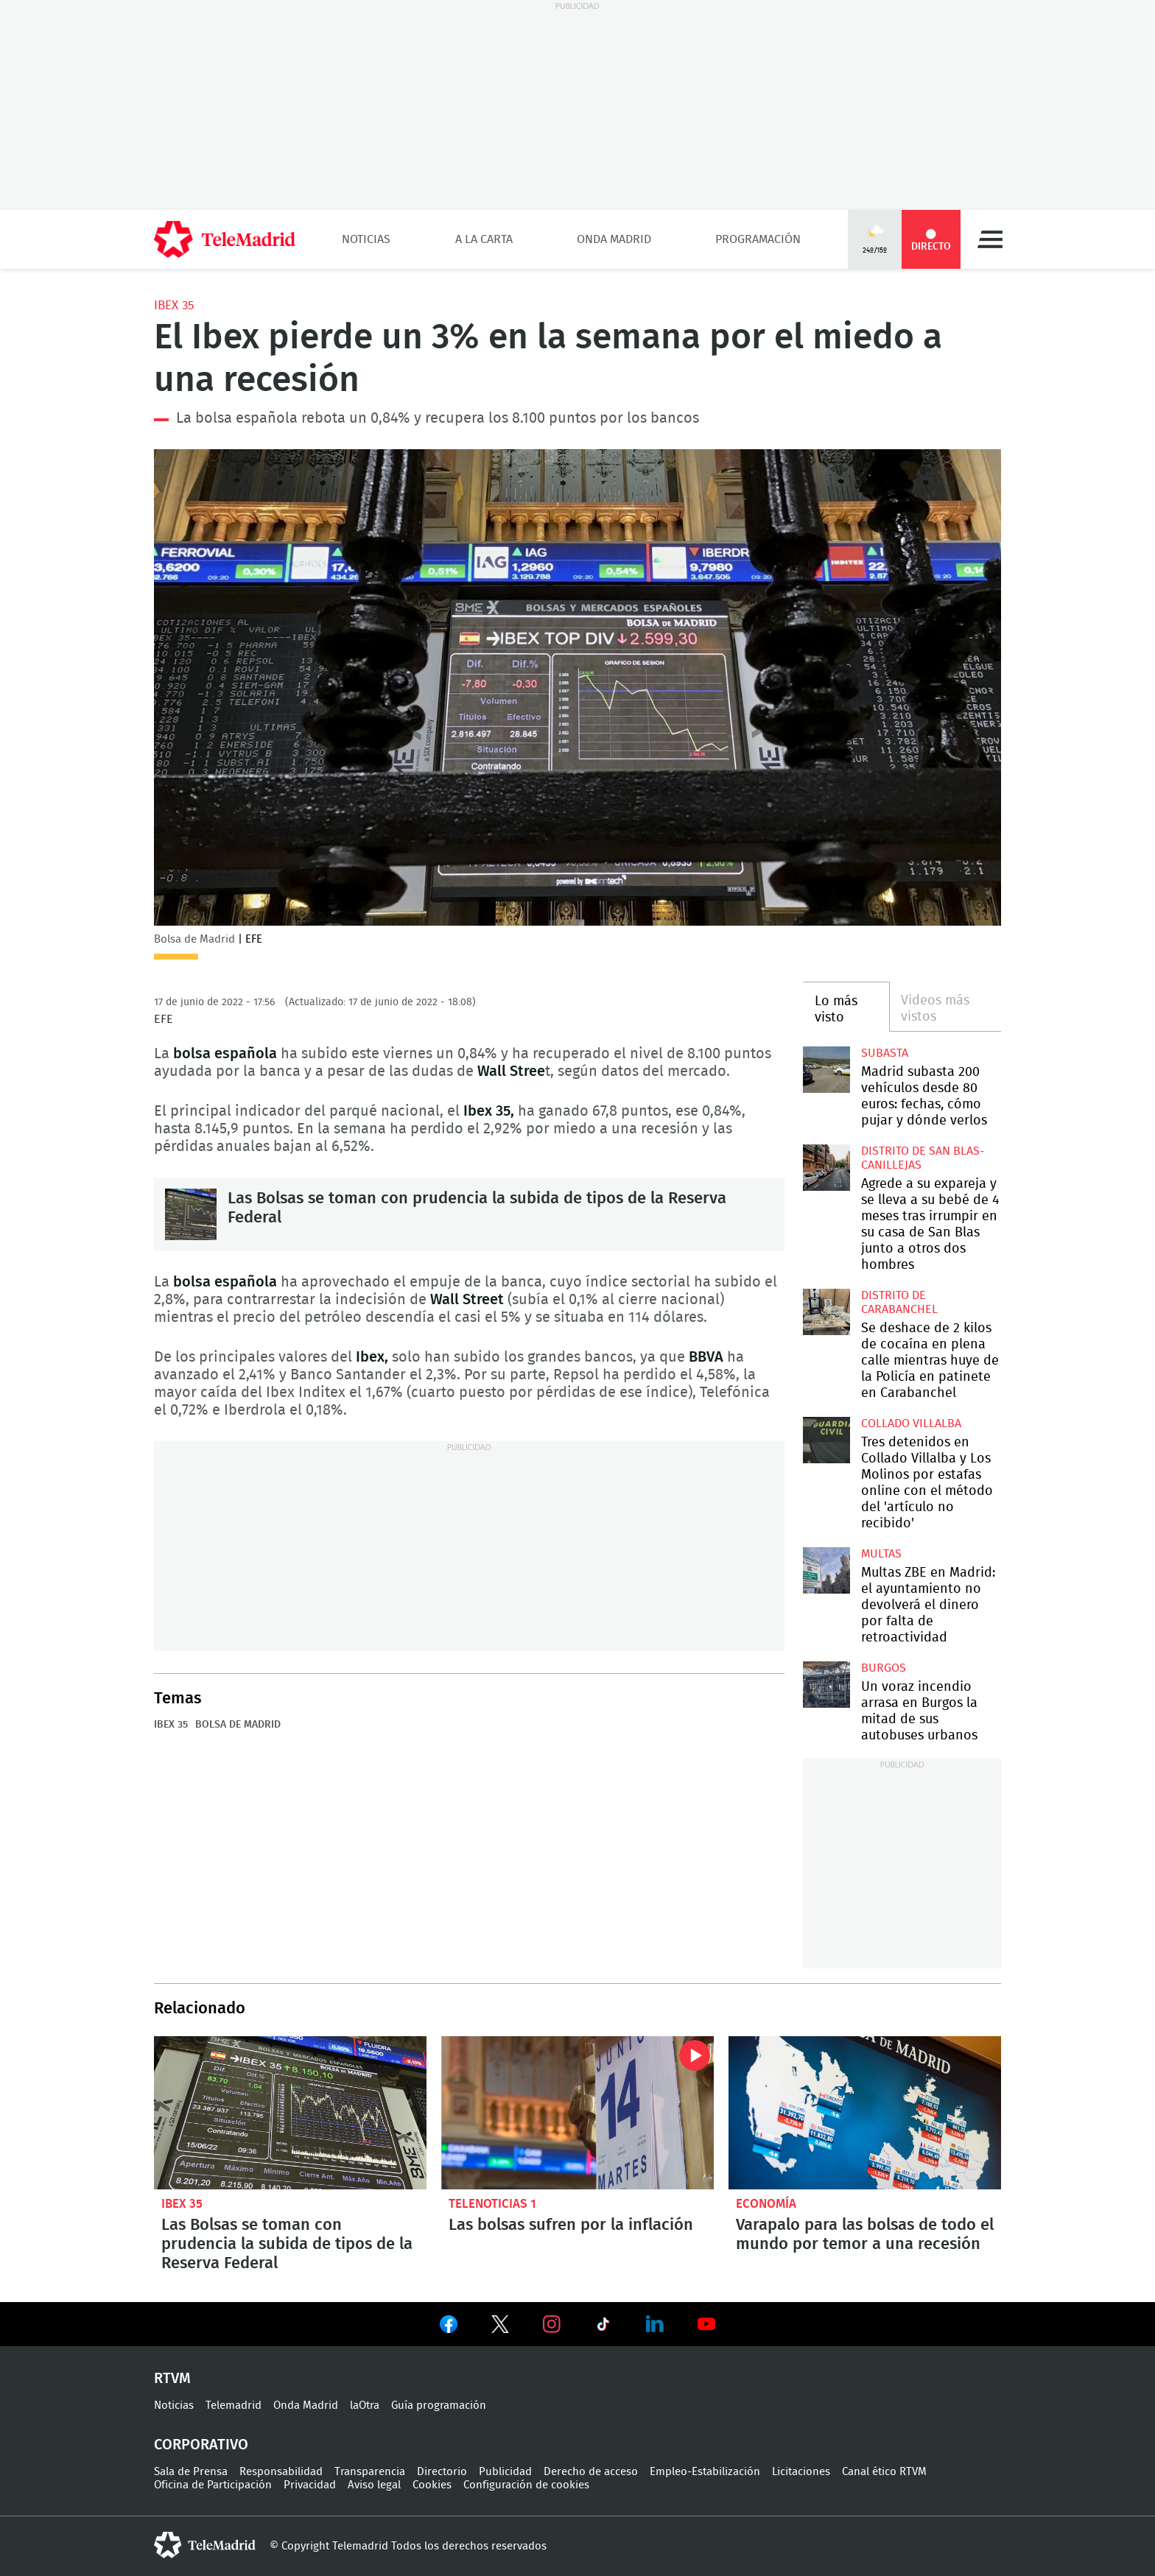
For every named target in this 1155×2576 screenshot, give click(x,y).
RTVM (172, 2378)
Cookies (432, 2485)
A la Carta (484, 239)
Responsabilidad (281, 2471)
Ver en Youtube (706, 2324)
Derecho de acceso (591, 2471)
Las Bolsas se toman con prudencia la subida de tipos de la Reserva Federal (191, 1214)
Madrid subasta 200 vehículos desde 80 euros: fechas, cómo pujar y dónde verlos (826, 1069)
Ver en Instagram (551, 2324)
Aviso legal (374, 2485)
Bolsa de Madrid (238, 1725)
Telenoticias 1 (492, 2203)
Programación (758, 239)
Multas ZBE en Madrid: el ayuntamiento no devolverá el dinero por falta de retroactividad (826, 1570)
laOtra (364, 2405)
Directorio (442, 2471)
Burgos (883, 1668)
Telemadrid (233, 2405)
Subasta (884, 1053)
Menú (990, 239)
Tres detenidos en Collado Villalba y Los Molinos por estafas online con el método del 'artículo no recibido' (826, 1440)
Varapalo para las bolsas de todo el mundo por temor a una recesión (865, 2112)
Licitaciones (801, 2471)
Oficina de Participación (213, 2485)
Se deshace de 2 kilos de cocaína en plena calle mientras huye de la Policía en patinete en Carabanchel (826, 1312)
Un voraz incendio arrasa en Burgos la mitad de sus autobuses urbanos (826, 1684)
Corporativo (201, 2445)
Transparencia (369, 2471)
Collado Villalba (911, 1423)
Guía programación (438, 2405)
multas (881, 1554)
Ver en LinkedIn (655, 2324)
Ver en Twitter (500, 2327)
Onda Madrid (614, 239)
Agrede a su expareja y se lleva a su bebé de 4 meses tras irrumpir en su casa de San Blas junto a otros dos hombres (826, 1167)
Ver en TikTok (603, 2327)
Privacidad (310, 2485)
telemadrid (205, 2545)
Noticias (366, 239)
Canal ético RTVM (884, 2471)
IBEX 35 (174, 305)
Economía (766, 2203)
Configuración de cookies (526, 2485)
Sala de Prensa (191, 2471)
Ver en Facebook (448, 2327)
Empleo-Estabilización (705, 2471)
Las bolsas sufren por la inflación (577, 2112)
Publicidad (505, 2471)
